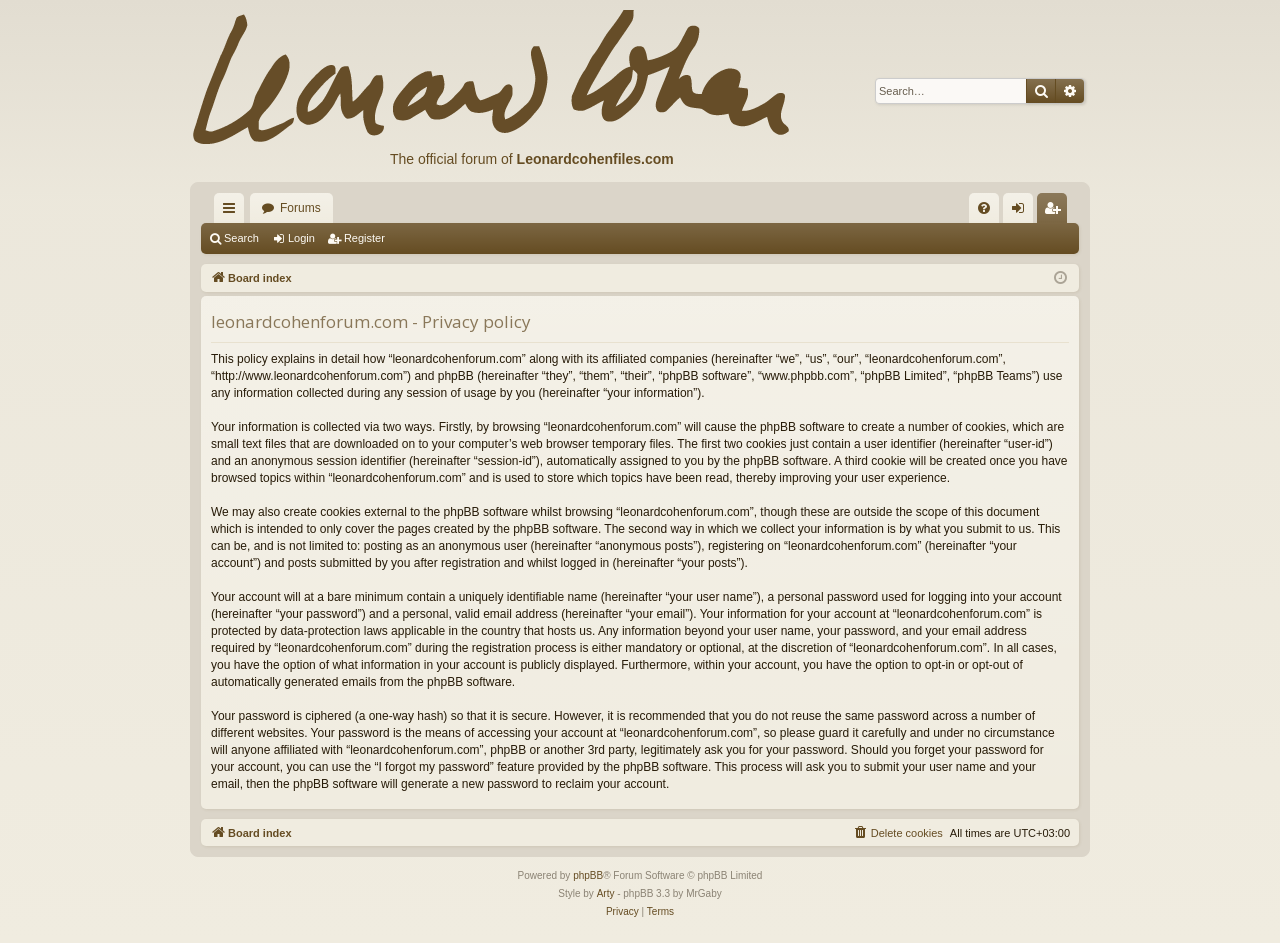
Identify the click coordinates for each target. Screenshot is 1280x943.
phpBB (588, 875)
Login (301, 238)
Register (364, 238)
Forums (300, 208)
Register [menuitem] (1056, 212)
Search (241, 238)
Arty (606, 893)
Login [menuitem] (1022, 212)
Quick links (233, 212)
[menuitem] (984, 208)
